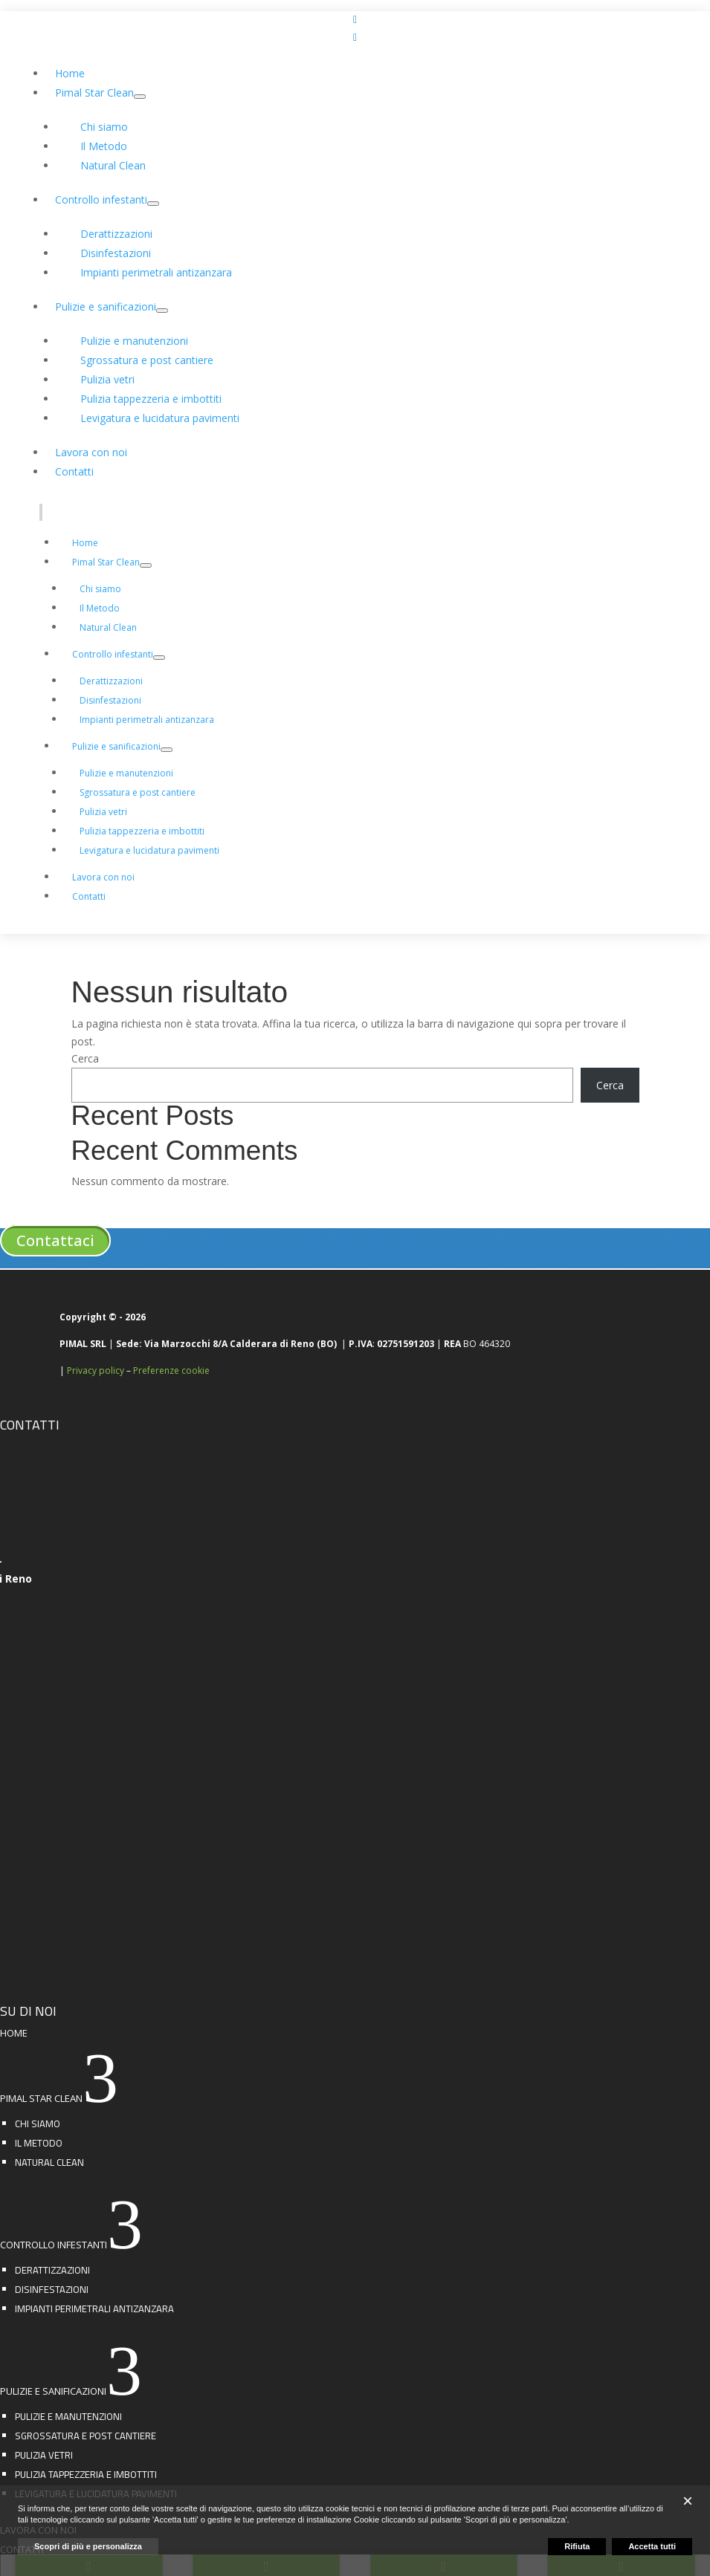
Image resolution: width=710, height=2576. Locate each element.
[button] (687, 2501)
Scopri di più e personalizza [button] (88, 2546)
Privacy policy (95, 1370)
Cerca (85, 1058)
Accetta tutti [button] (652, 2546)
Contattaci (55, 1240)
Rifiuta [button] (577, 2546)
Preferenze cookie (171, 1370)
